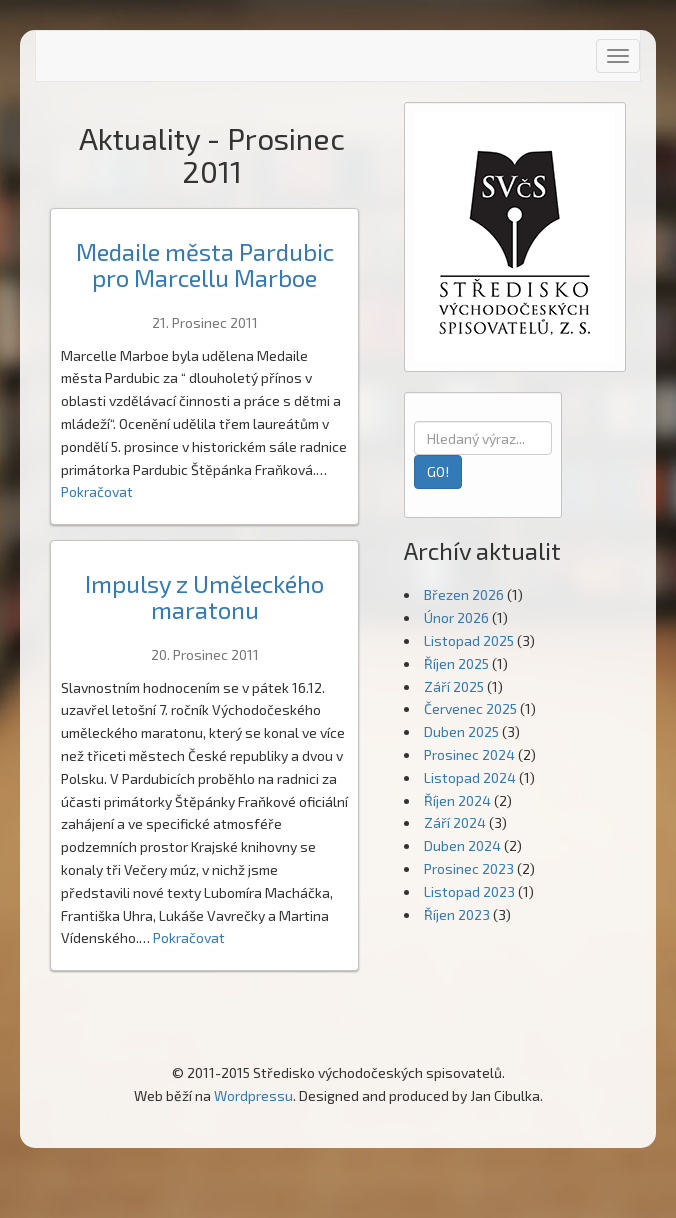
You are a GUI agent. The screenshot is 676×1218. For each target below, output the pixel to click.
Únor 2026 (456, 617)
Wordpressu (253, 1095)
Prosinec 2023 (469, 868)
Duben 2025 (461, 731)
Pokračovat (97, 491)
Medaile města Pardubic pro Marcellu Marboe (205, 264)
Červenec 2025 (470, 708)
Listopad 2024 (470, 777)
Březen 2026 (464, 594)
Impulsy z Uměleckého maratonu (204, 596)
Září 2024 (455, 822)
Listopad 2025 (469, 640)
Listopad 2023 (469, 891)
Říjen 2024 (457, 800)
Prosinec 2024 (469, 754)
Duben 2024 (462, 845)
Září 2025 (454, 686)
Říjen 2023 (457, 914)
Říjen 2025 (456, 663)
